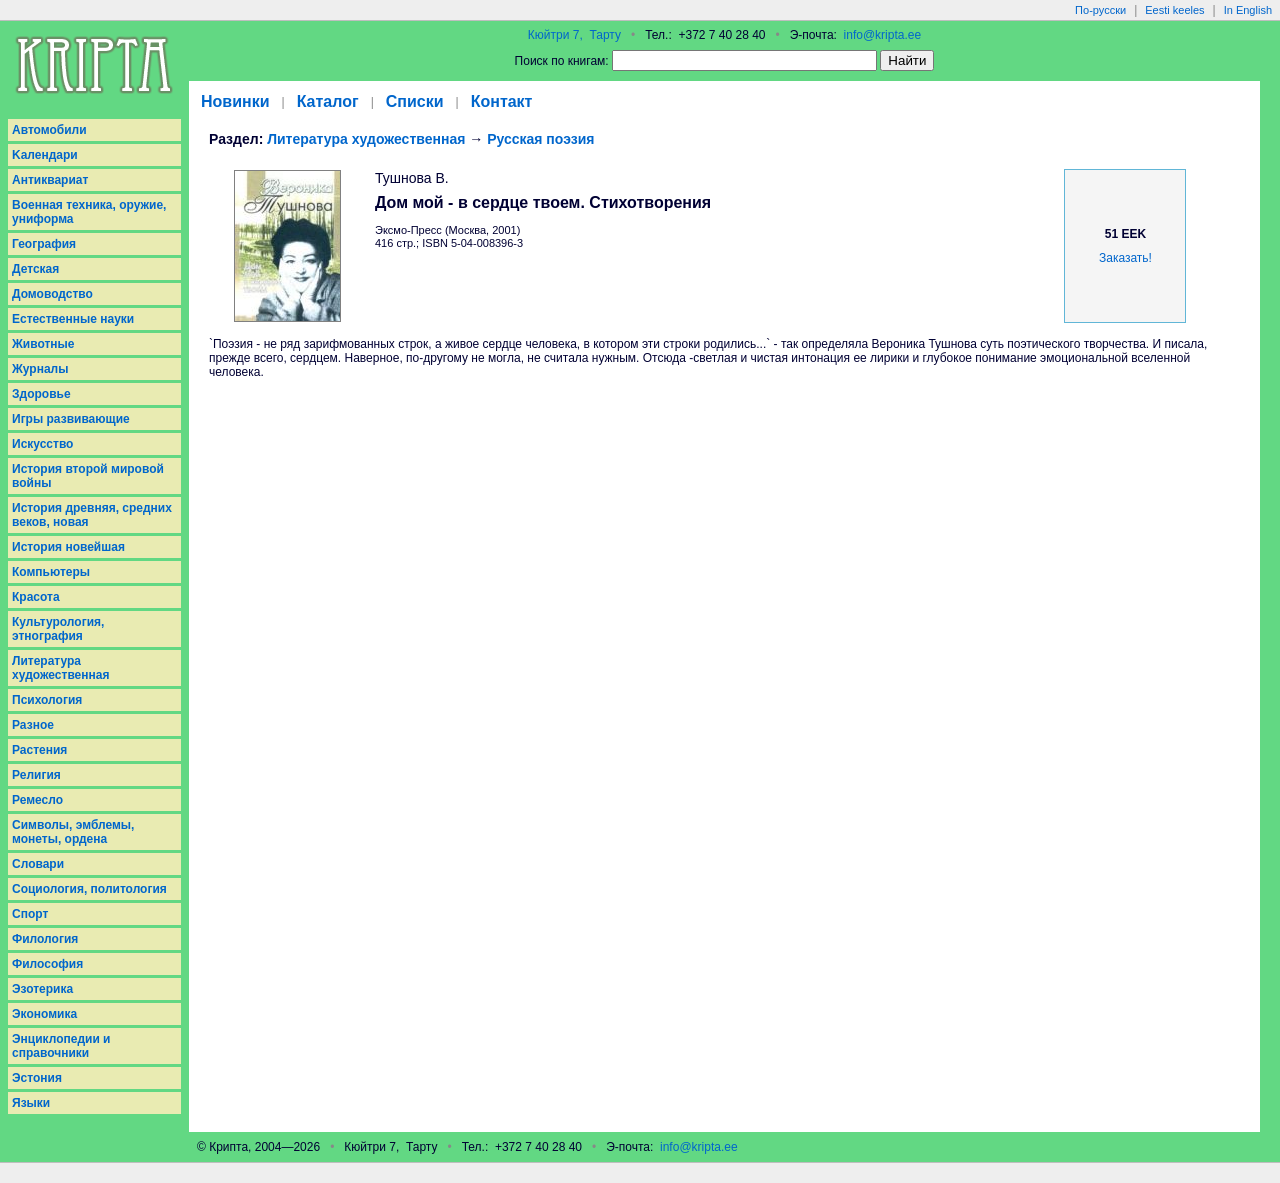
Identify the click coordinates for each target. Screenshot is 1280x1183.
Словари (38, 864)
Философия (47, 964)
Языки (31, 1103)
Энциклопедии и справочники (61, 1046)
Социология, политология (89, 889)
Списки (415, 101)
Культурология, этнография (58, 629)
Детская (35, 269)
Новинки (235, 101)
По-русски (1100, 10)
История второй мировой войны (88, 476)
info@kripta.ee (883, 35)
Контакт (502, 101)
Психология (47, 700)
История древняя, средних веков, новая (92, 515)
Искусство (42, 444)
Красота (36, 597)
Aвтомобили (49, 130)
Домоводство (52, 294)
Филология (45, 939)
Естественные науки (73, 319)
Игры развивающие (71, 419)
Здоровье (41, 394)
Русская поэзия (540, 139)
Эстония (37, 1078)
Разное (33, 725)
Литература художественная (60, 668)
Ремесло (37, 800)
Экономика (44, 1014)
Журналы (40, 369)
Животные (43, 344)
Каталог (328, 101)
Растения (39, 750)
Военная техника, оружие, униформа (89, 212)
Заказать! (1125, 258)
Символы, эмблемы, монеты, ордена (73, 832)
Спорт (30, 914)
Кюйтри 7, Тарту (574, 35)
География (44, 244)
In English (1248, 10)
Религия (36, 775)
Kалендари (45, 155)
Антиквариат (50, 180)
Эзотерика (42, 989)
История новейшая (68, 547)
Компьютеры (51, 572)
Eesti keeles (1174, 10)
